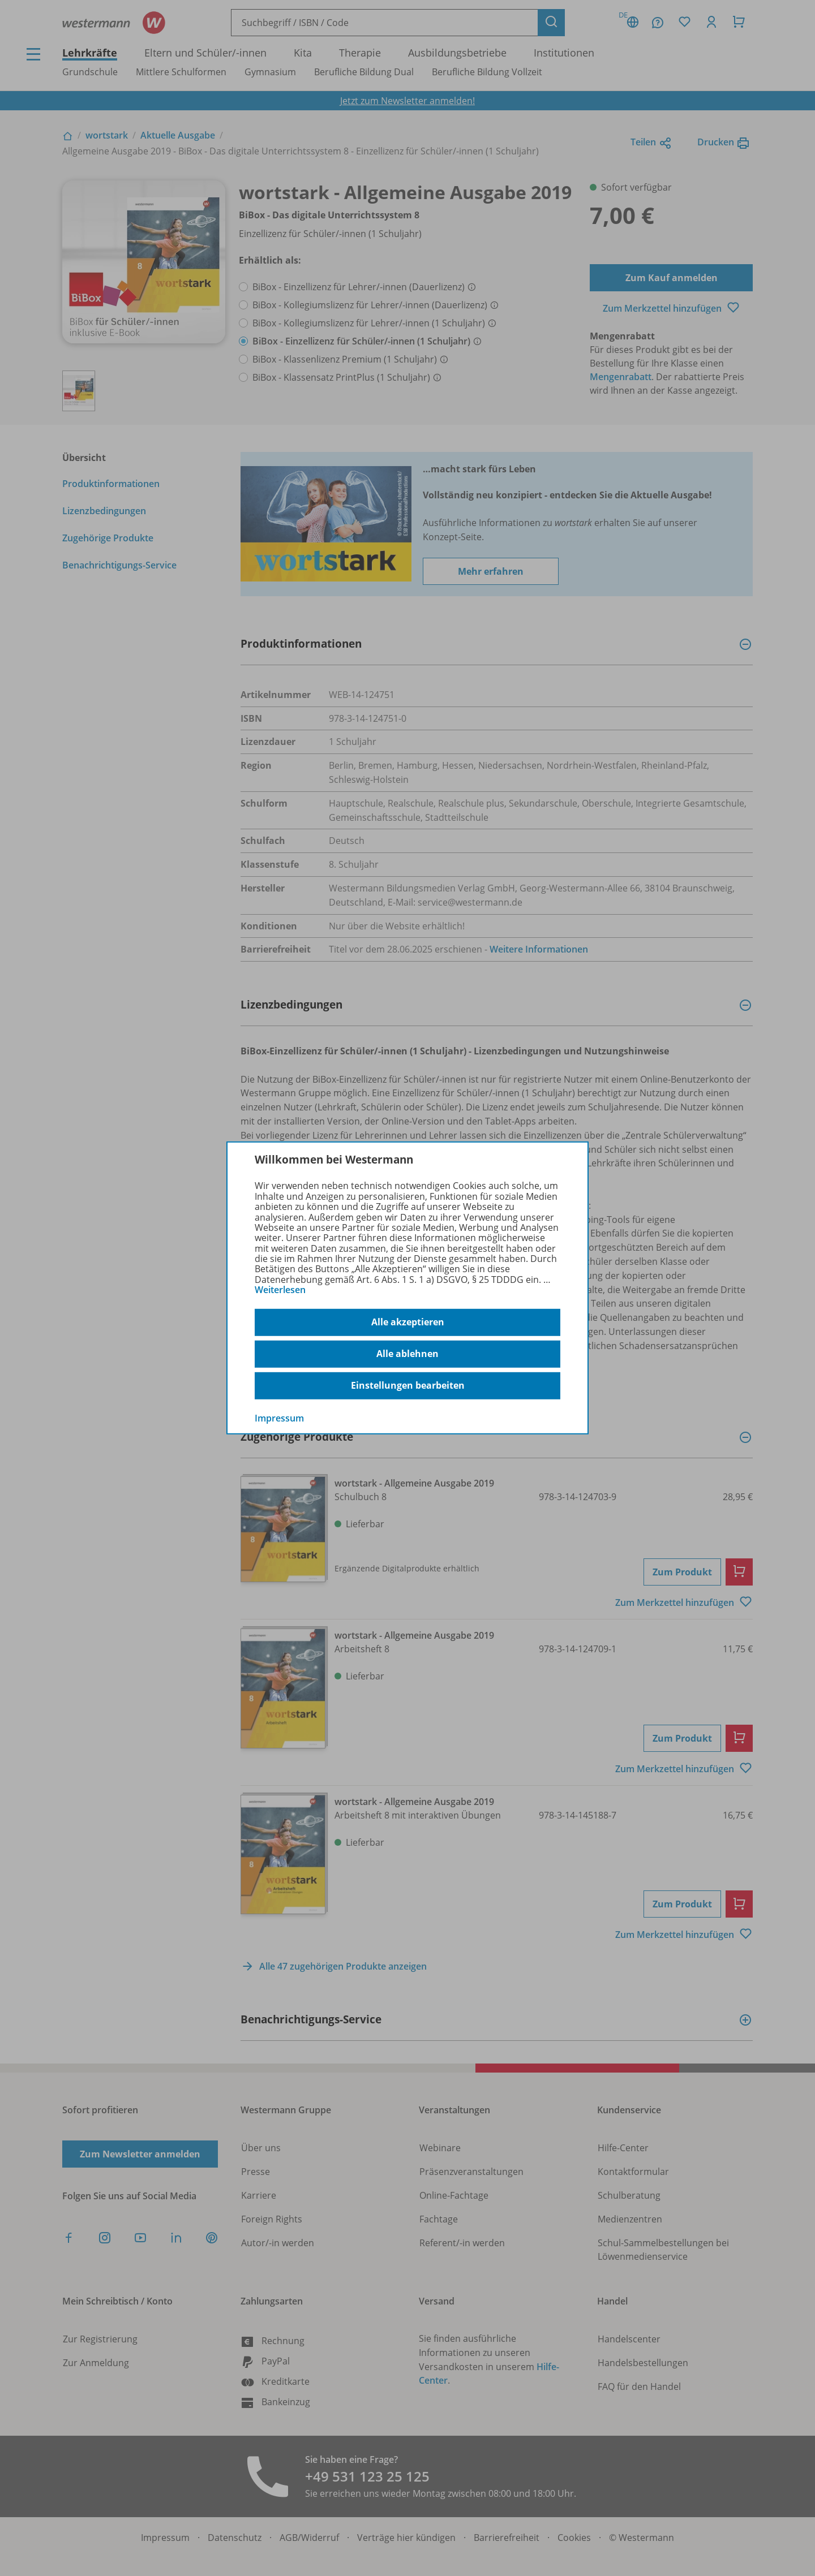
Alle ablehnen (407, 1353)
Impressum (279, 1417)
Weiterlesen (280, 1289)
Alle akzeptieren (407, 1322)
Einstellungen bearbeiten (408, 1385)
